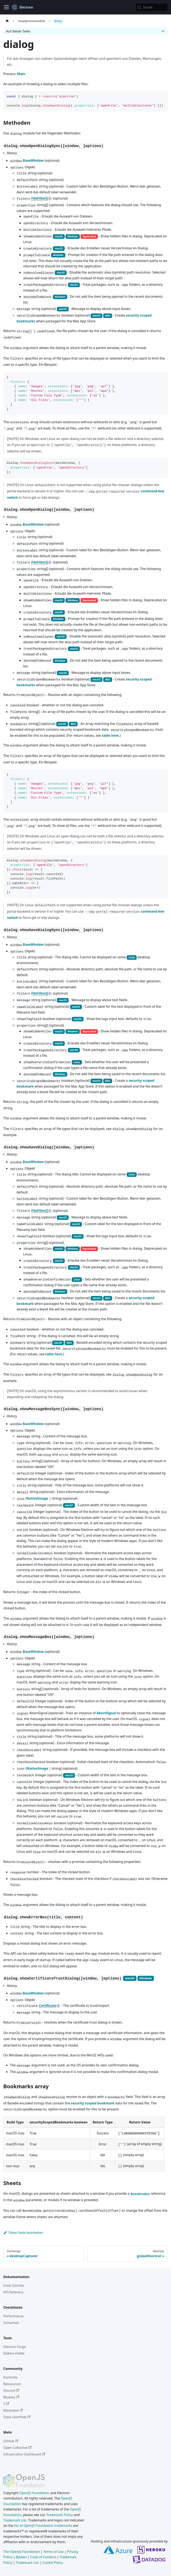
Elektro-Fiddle (14, 2353)
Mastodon (13, 2410)
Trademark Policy (59, 2515)
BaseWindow (33, 160)
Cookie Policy (52, 2562)
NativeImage (37, 1498)
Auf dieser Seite (18, 31)
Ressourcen (12, 2384)
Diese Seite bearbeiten (23, 2232)
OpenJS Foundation (34, 2493)
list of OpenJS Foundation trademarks (43, 2525)
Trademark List (14, 2520)
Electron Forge (14, 2346)
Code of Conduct (43, 2557)
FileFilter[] (39, 198)
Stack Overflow (16, 2417)
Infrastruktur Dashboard (24, 2454)
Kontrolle (10, 2377)
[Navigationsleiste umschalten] (6, 7)
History (12, 153)
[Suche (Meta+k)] (151, 7)
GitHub (10, 2441)
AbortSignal (106, 1713)
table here (110, 735)
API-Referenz (13, 2292)
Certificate (47, 2005)
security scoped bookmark (92, 2103)
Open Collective (17, 2447)
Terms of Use (53, 2551)
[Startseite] (7, 21)
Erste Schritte (13, 2285)
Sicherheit (11, 2322)
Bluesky (11, 2397)
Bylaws (21, 2557)
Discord (11, 2390)
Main (21, 74)
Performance (13, 2316)
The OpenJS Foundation (21, 2551)
